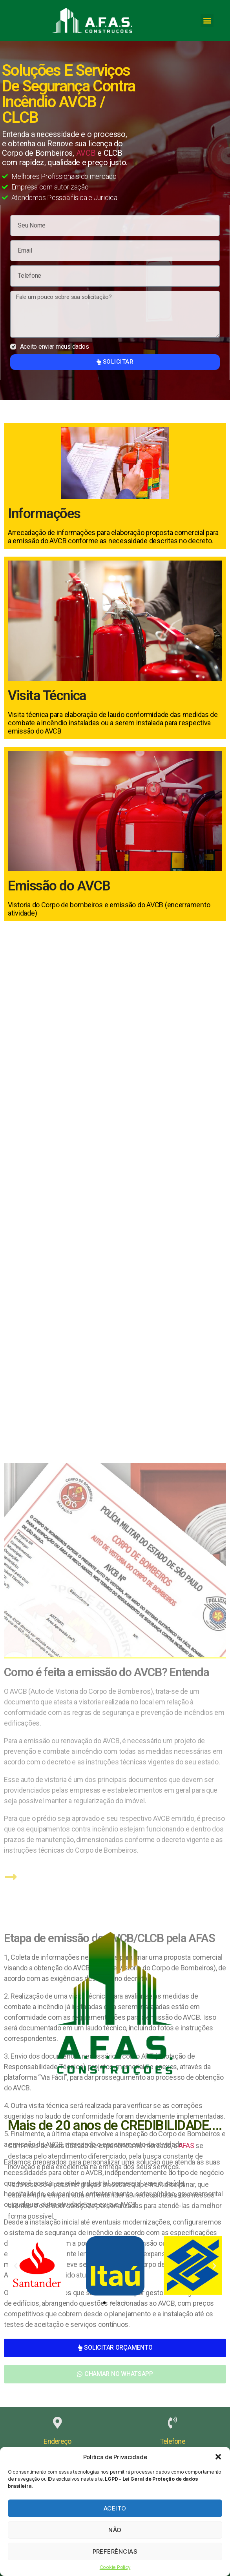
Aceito (115, 2508)
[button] (218, 2457)
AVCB (86, 153)
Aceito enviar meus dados (54, 346)
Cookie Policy (115, 2567)
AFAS (186, 2145)
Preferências (115, 2551)
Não (115, 2530)
